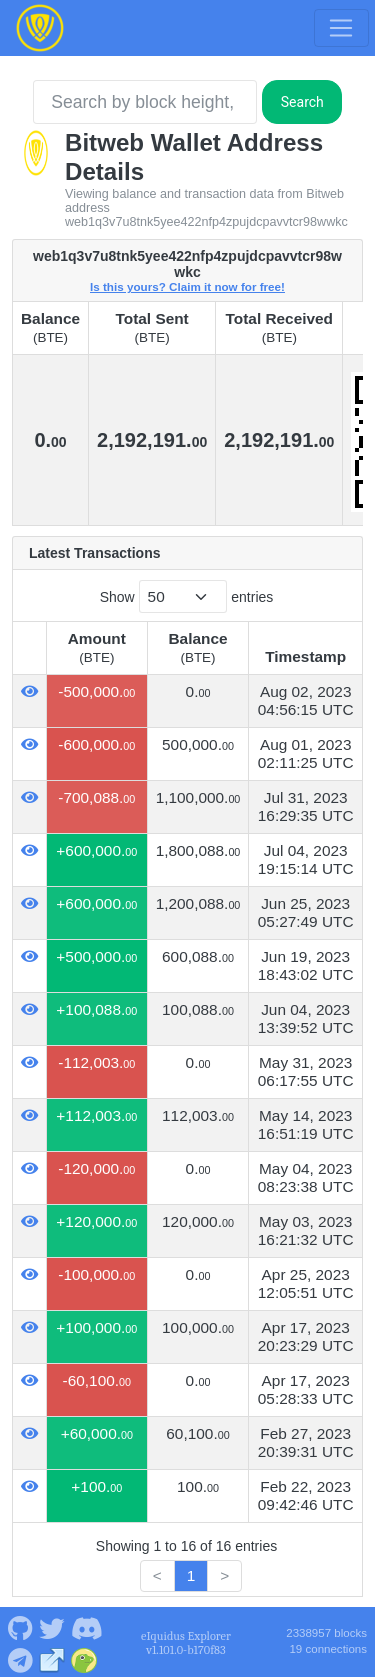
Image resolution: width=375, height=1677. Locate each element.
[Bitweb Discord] (86, 1627)
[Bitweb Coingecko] (84, 1659)
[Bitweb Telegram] (20, 1659)
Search (302, 102)
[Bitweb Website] (52, 1659)
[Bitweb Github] (20, 1627)
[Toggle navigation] (341, 28)
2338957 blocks (326, 1633)
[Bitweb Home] (40, 28)
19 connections (328, 1649)
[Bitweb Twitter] (52, 1627)
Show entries (187, 596)
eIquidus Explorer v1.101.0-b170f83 (186, 1643)
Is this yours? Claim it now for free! (187, 286)
